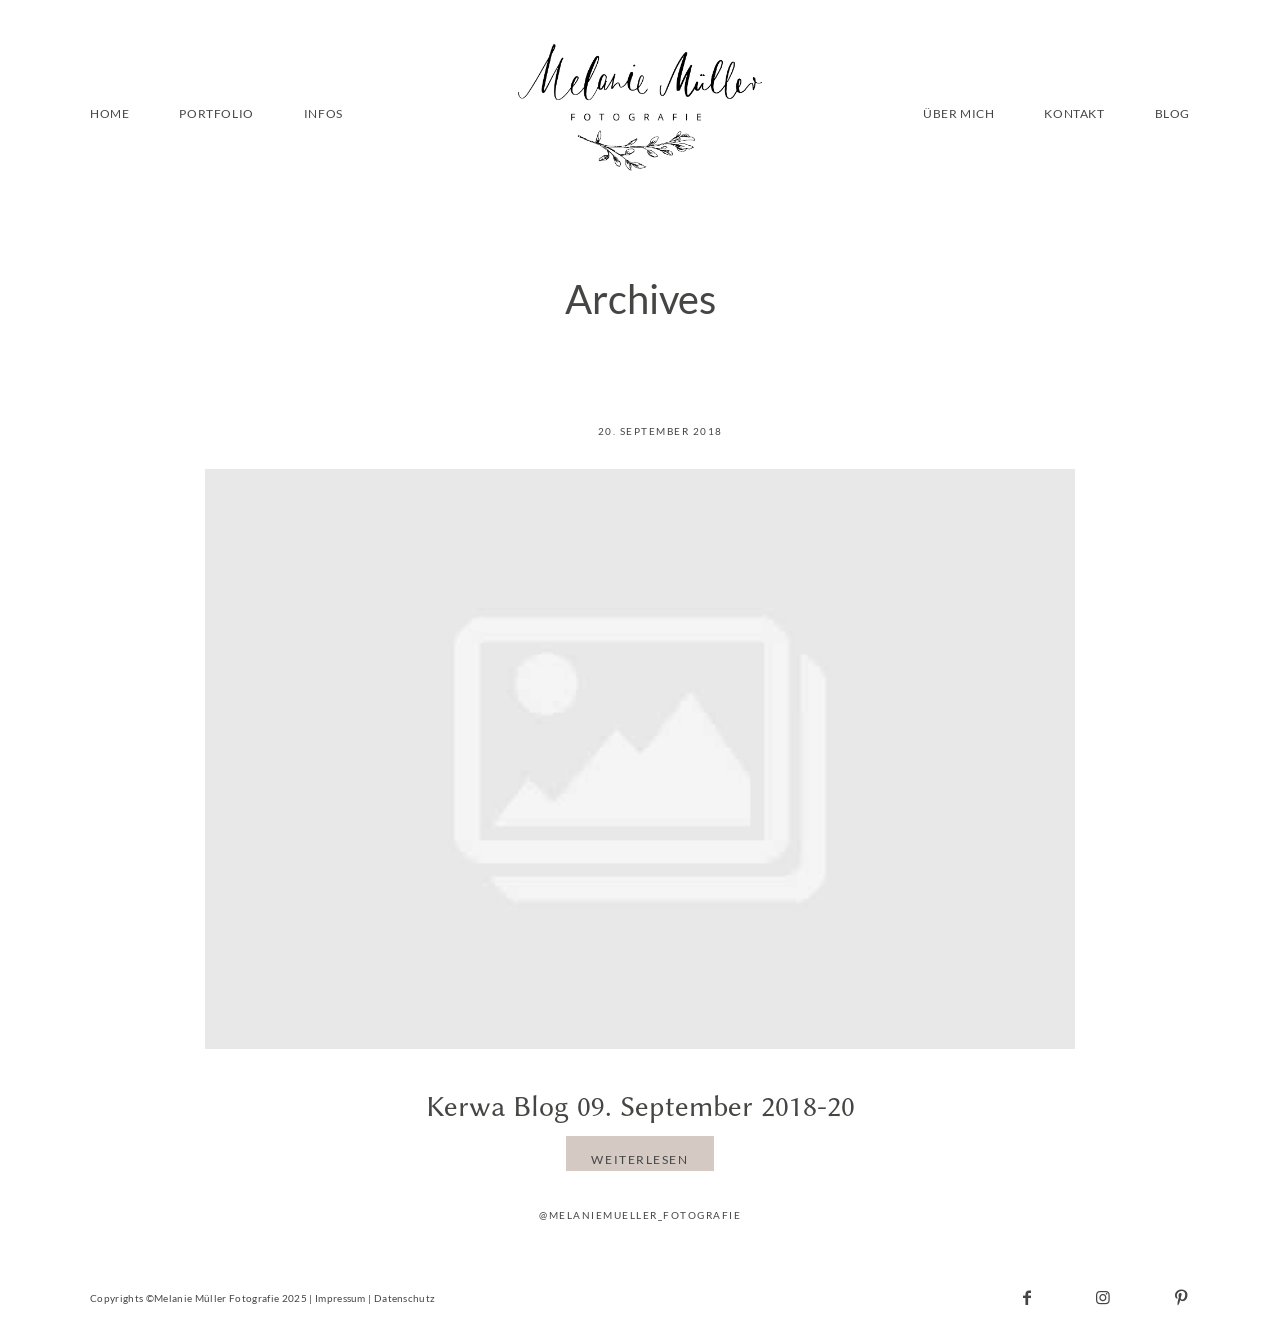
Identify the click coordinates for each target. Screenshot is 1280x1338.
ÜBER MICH (958, 113)
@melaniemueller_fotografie (640, 1215)
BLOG (1172, 113)
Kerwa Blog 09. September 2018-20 (640, 1106)
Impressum (340, 1298)
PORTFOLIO (216, 113)
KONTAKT (1074, 113)
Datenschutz (405, 1298)
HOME (109, 113)
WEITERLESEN (639, 1159)
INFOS (323, 113)
